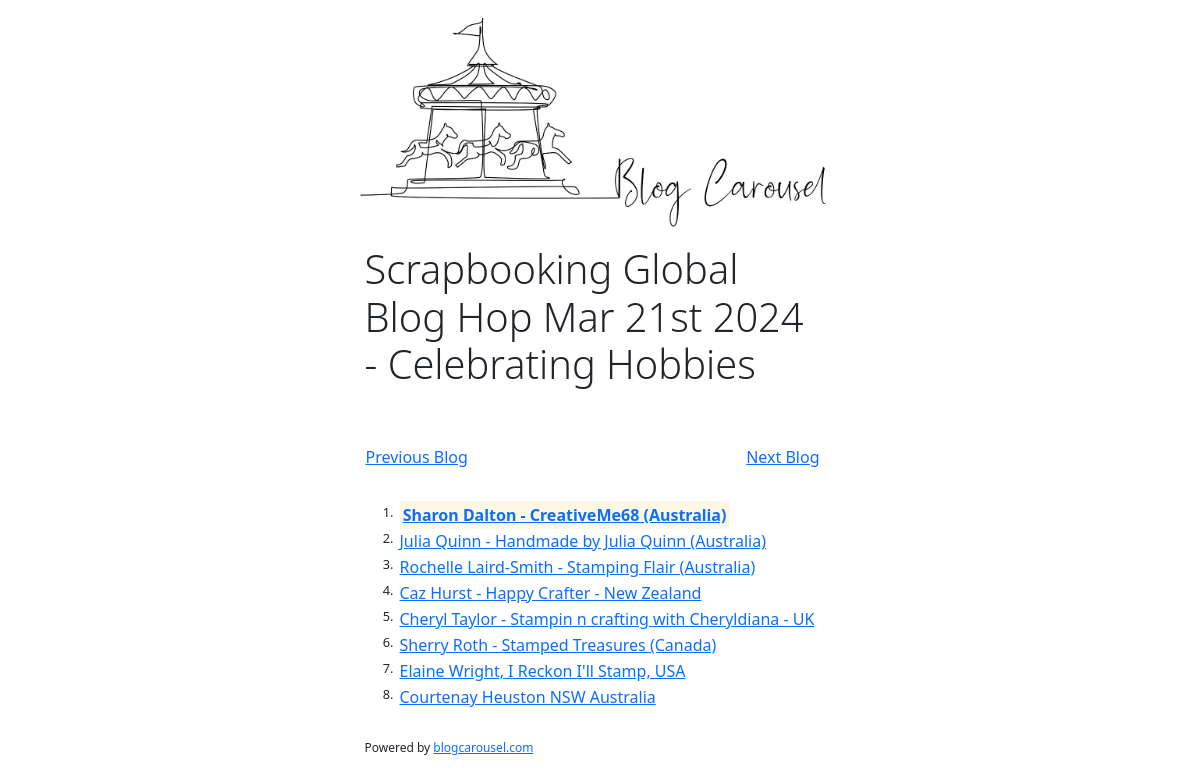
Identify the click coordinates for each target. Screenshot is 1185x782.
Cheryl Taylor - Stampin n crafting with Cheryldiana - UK (607, 619)
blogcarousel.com (483, 747)
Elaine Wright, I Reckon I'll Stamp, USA (543, 671)
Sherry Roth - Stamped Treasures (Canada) (558, 645)
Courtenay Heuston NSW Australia (528, 697)
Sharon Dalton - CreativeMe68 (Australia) (565, 515)
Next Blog (782, 457)
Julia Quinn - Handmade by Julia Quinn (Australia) (583, 541)
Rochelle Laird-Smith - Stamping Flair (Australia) (578, 567)
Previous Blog (417, 457)
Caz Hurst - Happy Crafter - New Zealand (551, 593)
